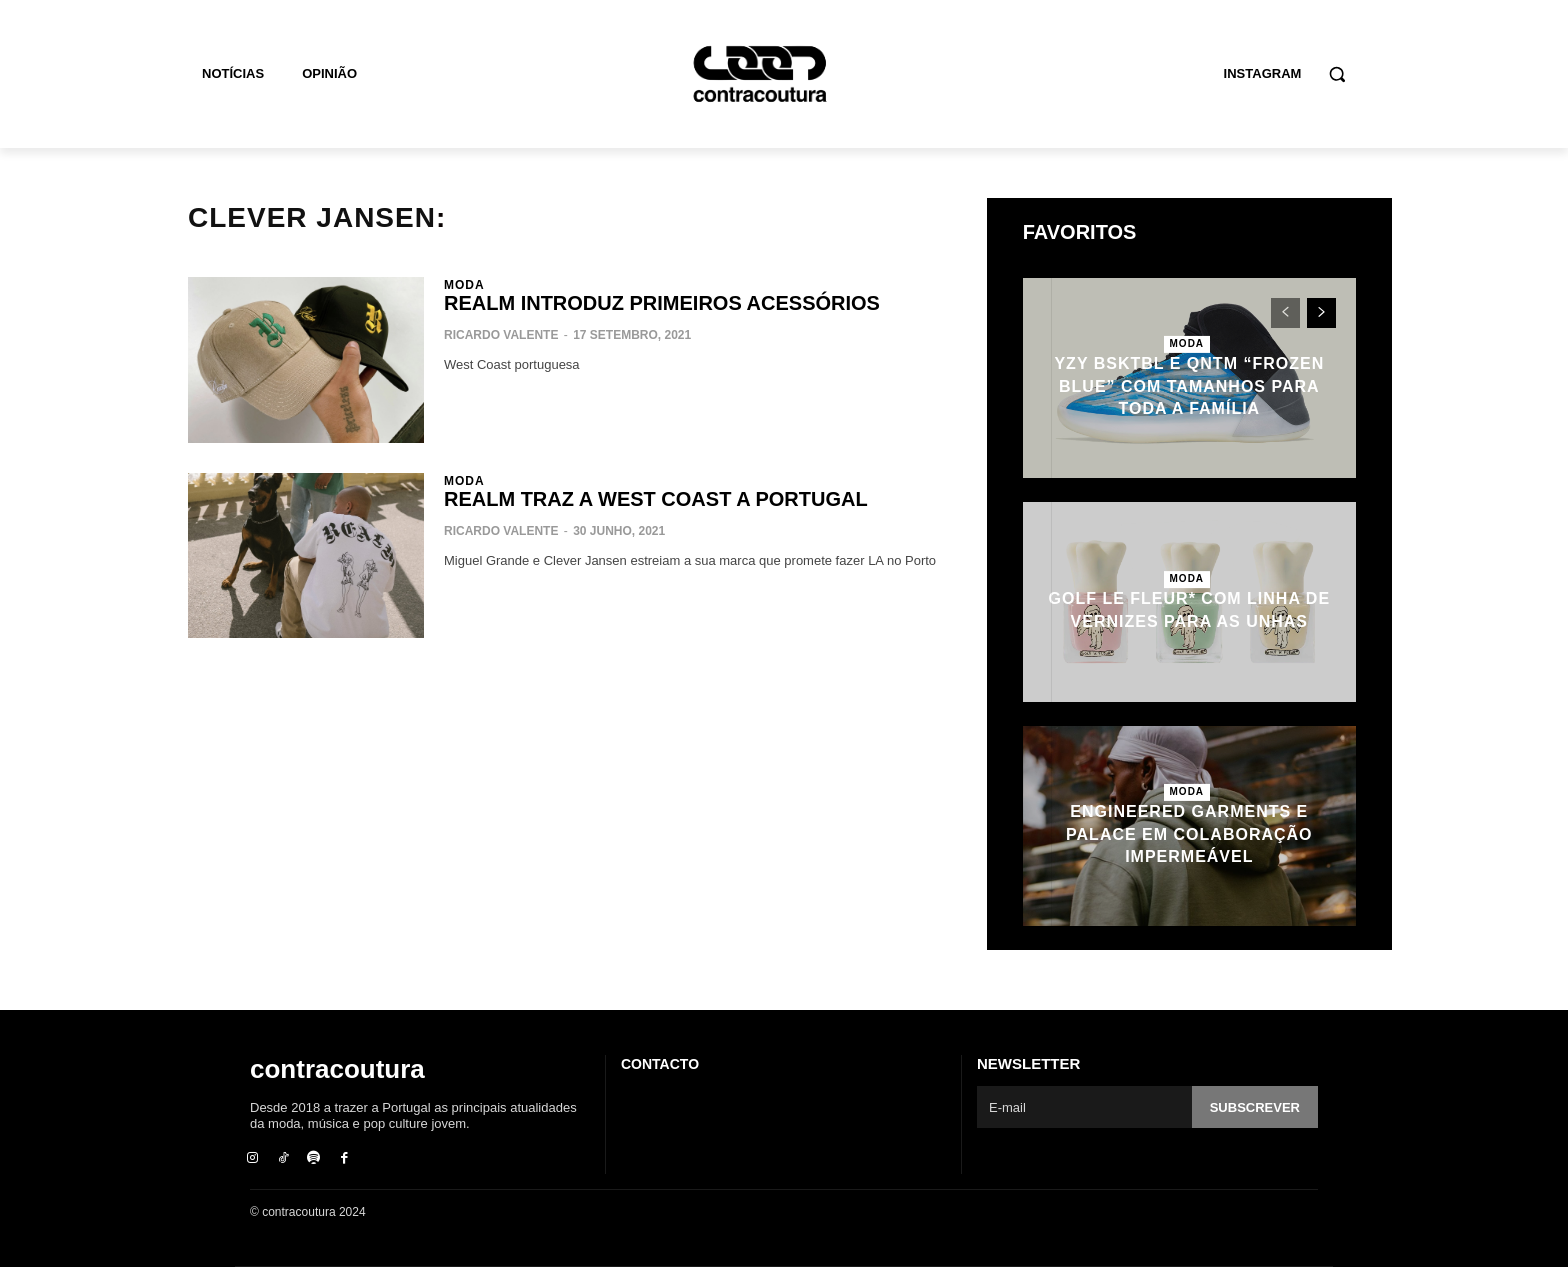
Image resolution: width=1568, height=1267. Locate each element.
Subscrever (1255, 1107)
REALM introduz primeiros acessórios (662, 303)
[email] (1084, 1107)
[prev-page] (1285, 313)
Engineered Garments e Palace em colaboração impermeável (1189, 834)
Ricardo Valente (501, 335)
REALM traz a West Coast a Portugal (656, 499)
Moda (464, 285)
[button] (1337, 74)
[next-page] (1321, 313)
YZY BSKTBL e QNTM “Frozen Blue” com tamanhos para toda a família (1189, 386)
